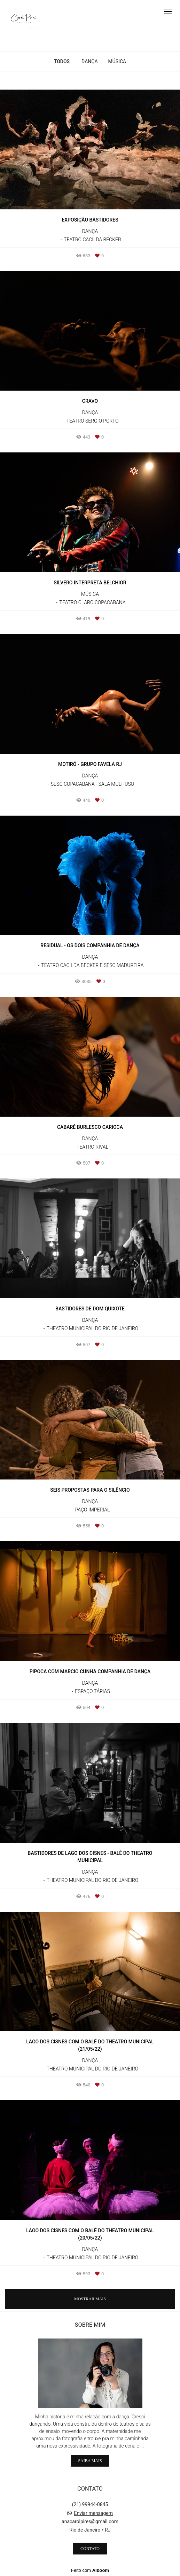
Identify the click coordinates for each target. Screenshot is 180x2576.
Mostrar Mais (90, 2298)
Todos (62, 61)
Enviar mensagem (93, 2513)
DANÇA (89, 61)
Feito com (90, 2570)
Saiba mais (90, 2460)
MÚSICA (117, 61)
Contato (90, 2548)
